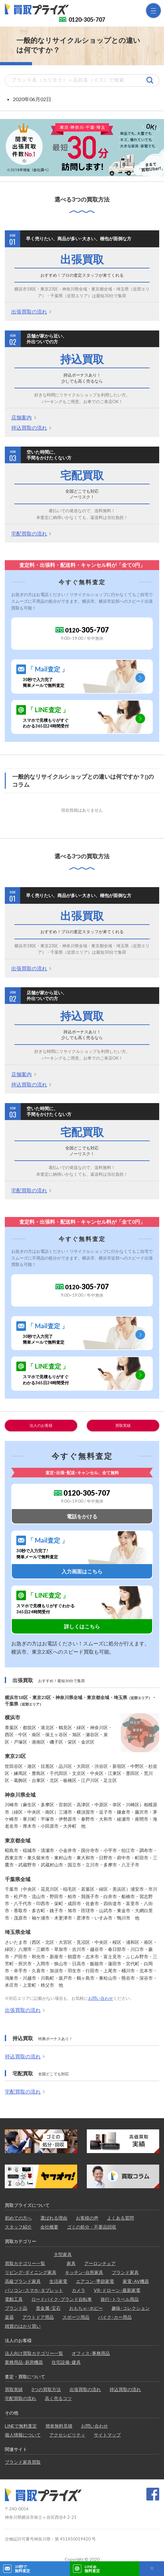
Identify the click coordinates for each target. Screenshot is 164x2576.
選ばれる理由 (53, 2218)
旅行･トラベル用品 (120, 2299)
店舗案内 (21, 417)
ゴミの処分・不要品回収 (91, 2227)
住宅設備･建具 (66, 2362)
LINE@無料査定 (92, 2568)
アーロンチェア (100, 2263)
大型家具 (63, 2254)
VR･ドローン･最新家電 (117, 2290)
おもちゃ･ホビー (86, 2308)
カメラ (78, 2290)
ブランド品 (16, 2308)
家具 (71, 2263)
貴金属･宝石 (48, 2308)
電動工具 (14, 2299)
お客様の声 (87, 2218)
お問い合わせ (100, 1998)
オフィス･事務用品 (91, 2353)
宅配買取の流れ (29, 533)
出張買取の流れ (29, 311)
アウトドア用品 (38, 2317)
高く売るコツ (58, 2398)
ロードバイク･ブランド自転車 (61, 2299)
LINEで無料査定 (21, 2426)
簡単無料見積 (58, 2426)
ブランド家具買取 (23, 2462)
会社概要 (49, 2227)
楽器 (9, 2317)
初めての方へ (18, 2218)
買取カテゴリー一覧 (25, 2263)
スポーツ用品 (75, 2317)
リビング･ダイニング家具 (30, 2272)
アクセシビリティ (67, 2434)
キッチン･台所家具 (84, 2272)
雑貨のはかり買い (23, 2326)
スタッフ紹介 (18, 2227)
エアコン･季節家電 (95, 2281)
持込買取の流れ (29, 428)
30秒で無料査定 (22, 2568)
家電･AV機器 (136, 2281)
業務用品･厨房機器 (24, 2362)
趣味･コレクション (130, 2308)
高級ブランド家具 (23, 2281)
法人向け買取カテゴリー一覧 (34, 2353)
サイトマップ (107, 2434)
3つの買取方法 (46, 2389)
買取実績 (123, 1425)
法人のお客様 (41, 1425)
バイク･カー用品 (115, 2317)
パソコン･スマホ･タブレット (34, 2290)
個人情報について (23, 2434)
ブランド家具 (125, 2272)
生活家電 (58, 2281)
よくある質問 (120, 2218)
